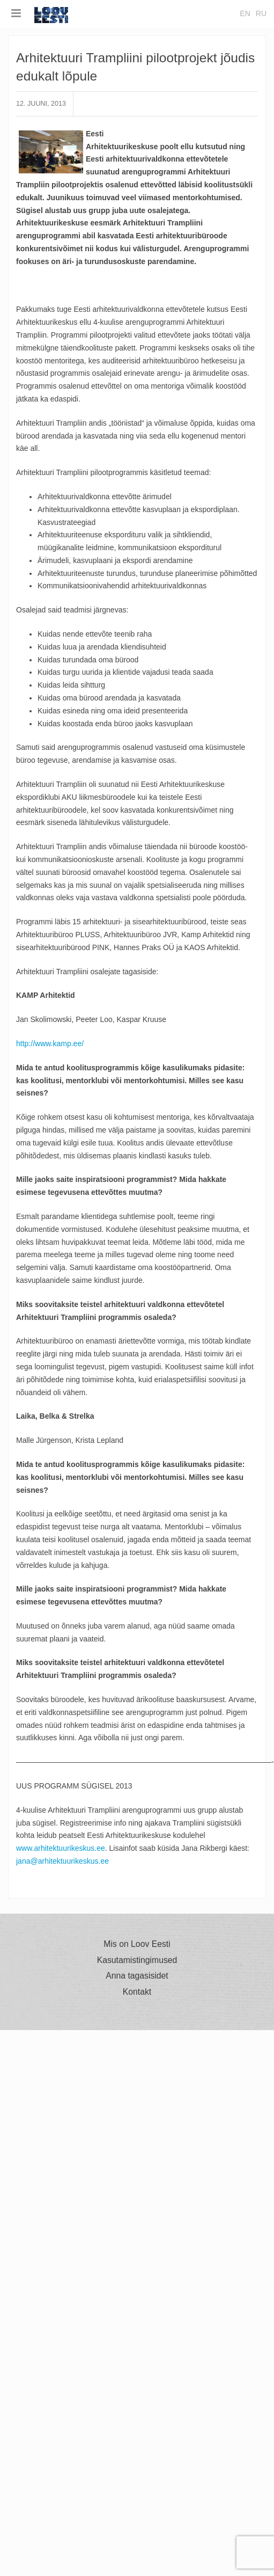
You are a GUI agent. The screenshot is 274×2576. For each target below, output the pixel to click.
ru (261, 13)
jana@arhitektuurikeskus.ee (62, 1861)
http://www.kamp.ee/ (50, 1043)
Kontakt (137, 1992)
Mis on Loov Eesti (136, 1944)
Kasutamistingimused (137, 1960)
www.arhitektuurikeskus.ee (60, 1848)
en (245, 13)
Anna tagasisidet (137, 1976)
